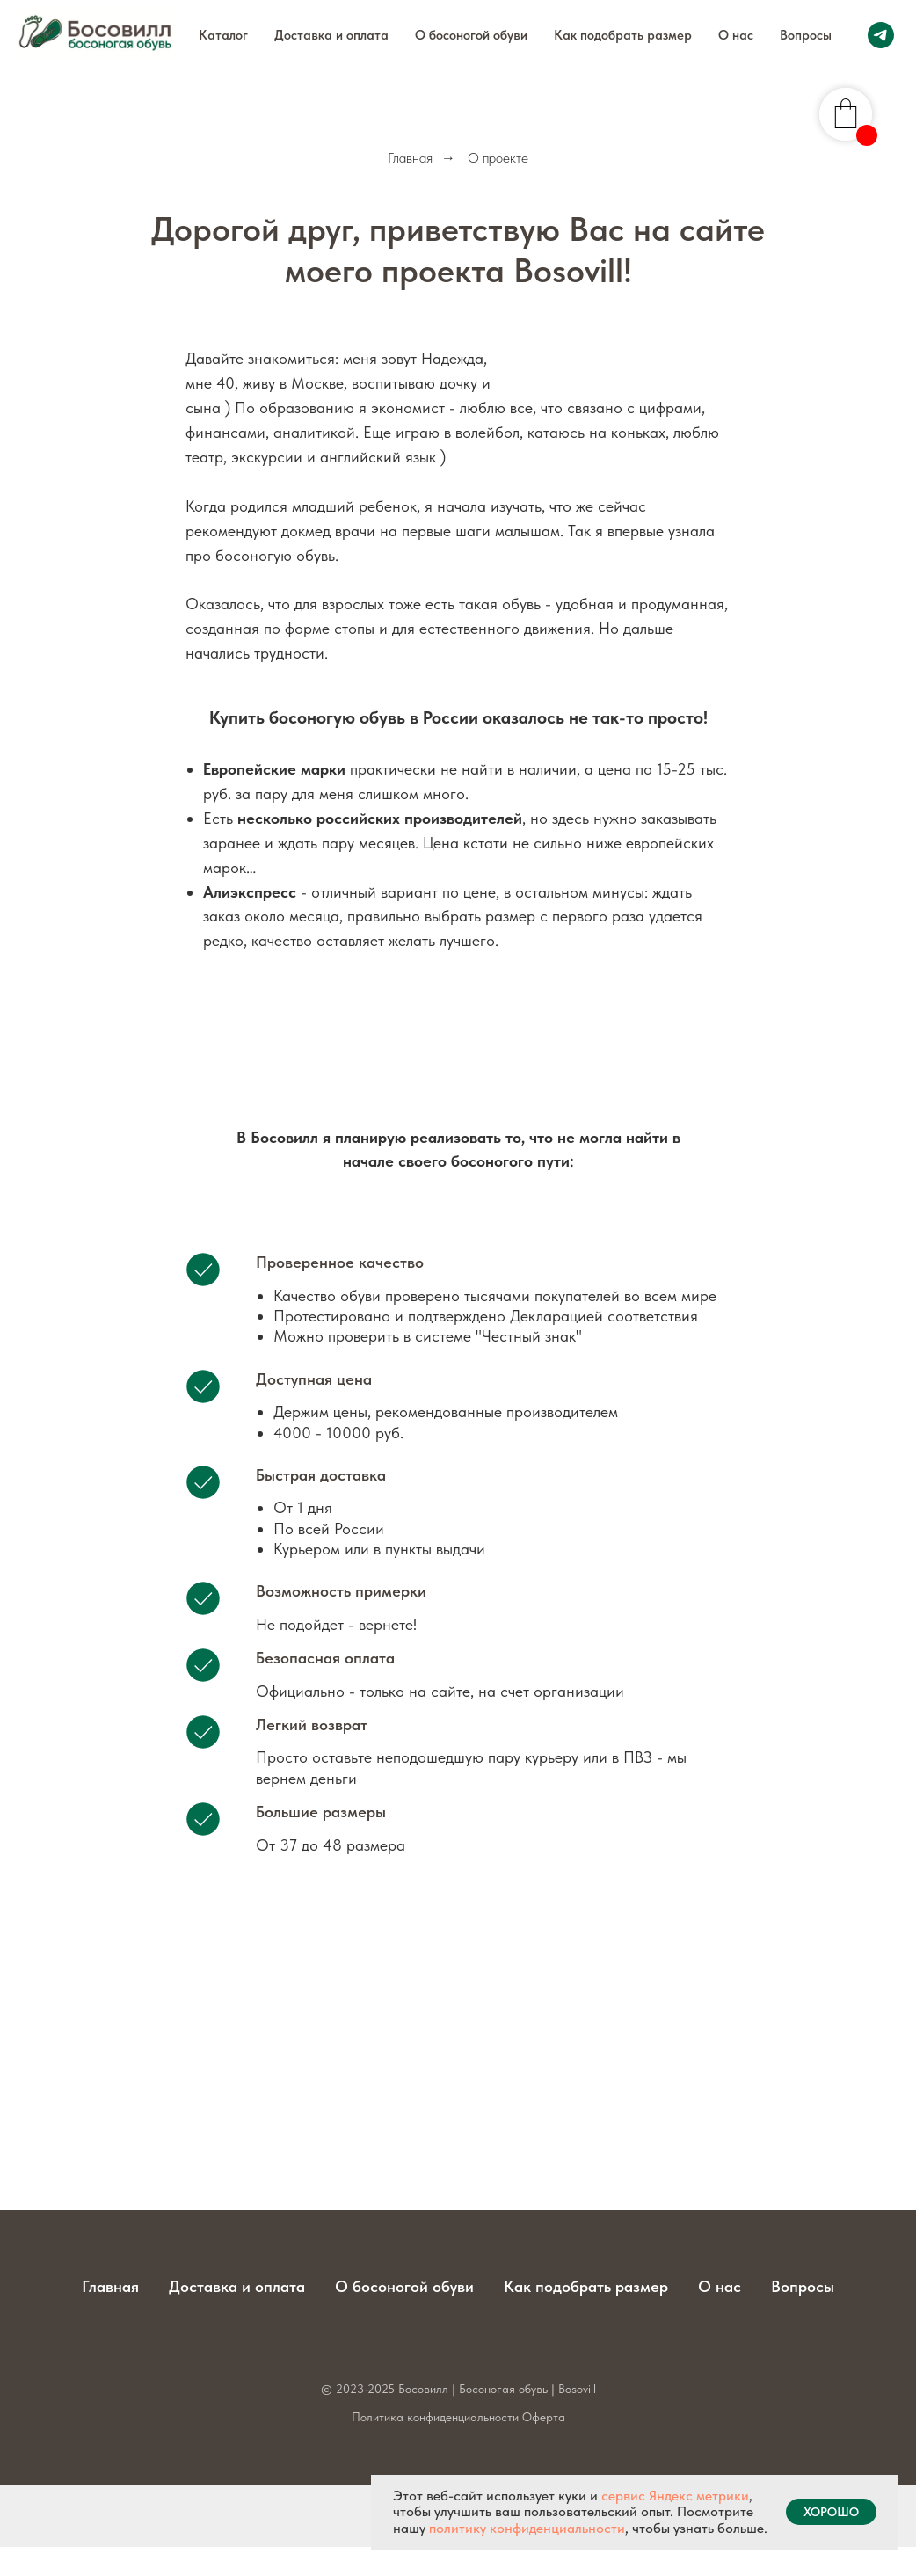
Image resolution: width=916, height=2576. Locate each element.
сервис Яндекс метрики (675, 2495)
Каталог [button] (223, 35)
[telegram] (881, 35)
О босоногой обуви (471, 35)
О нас (719, 2286)
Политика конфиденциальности (435, 2417)
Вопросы (806, 35)
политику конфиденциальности (527, 2528)
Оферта (543, 2417)
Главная (410, 157)
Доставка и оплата (331, 35)
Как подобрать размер (623, 35)
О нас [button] (735, 35)
